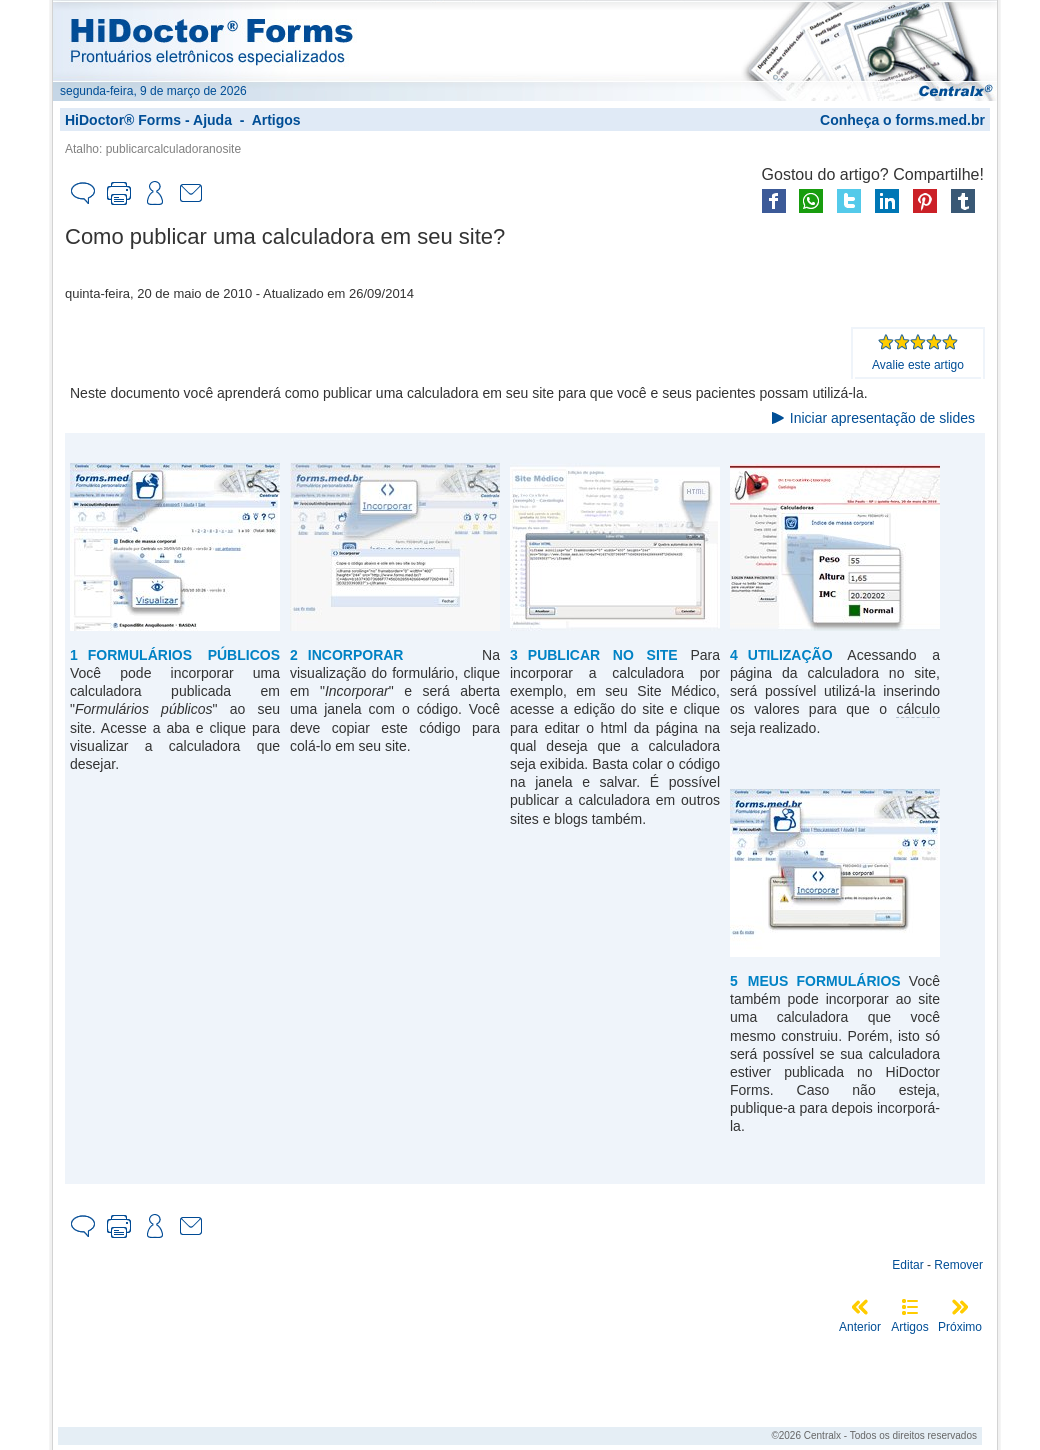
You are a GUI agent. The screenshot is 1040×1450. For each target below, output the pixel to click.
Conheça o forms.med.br (902, 120)
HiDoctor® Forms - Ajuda (148, 120)
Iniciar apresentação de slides (882, 418)
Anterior (860, 1327)
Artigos (276, 120)
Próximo (960, 1327)
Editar (907, 1265)
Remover (958, 1265)
